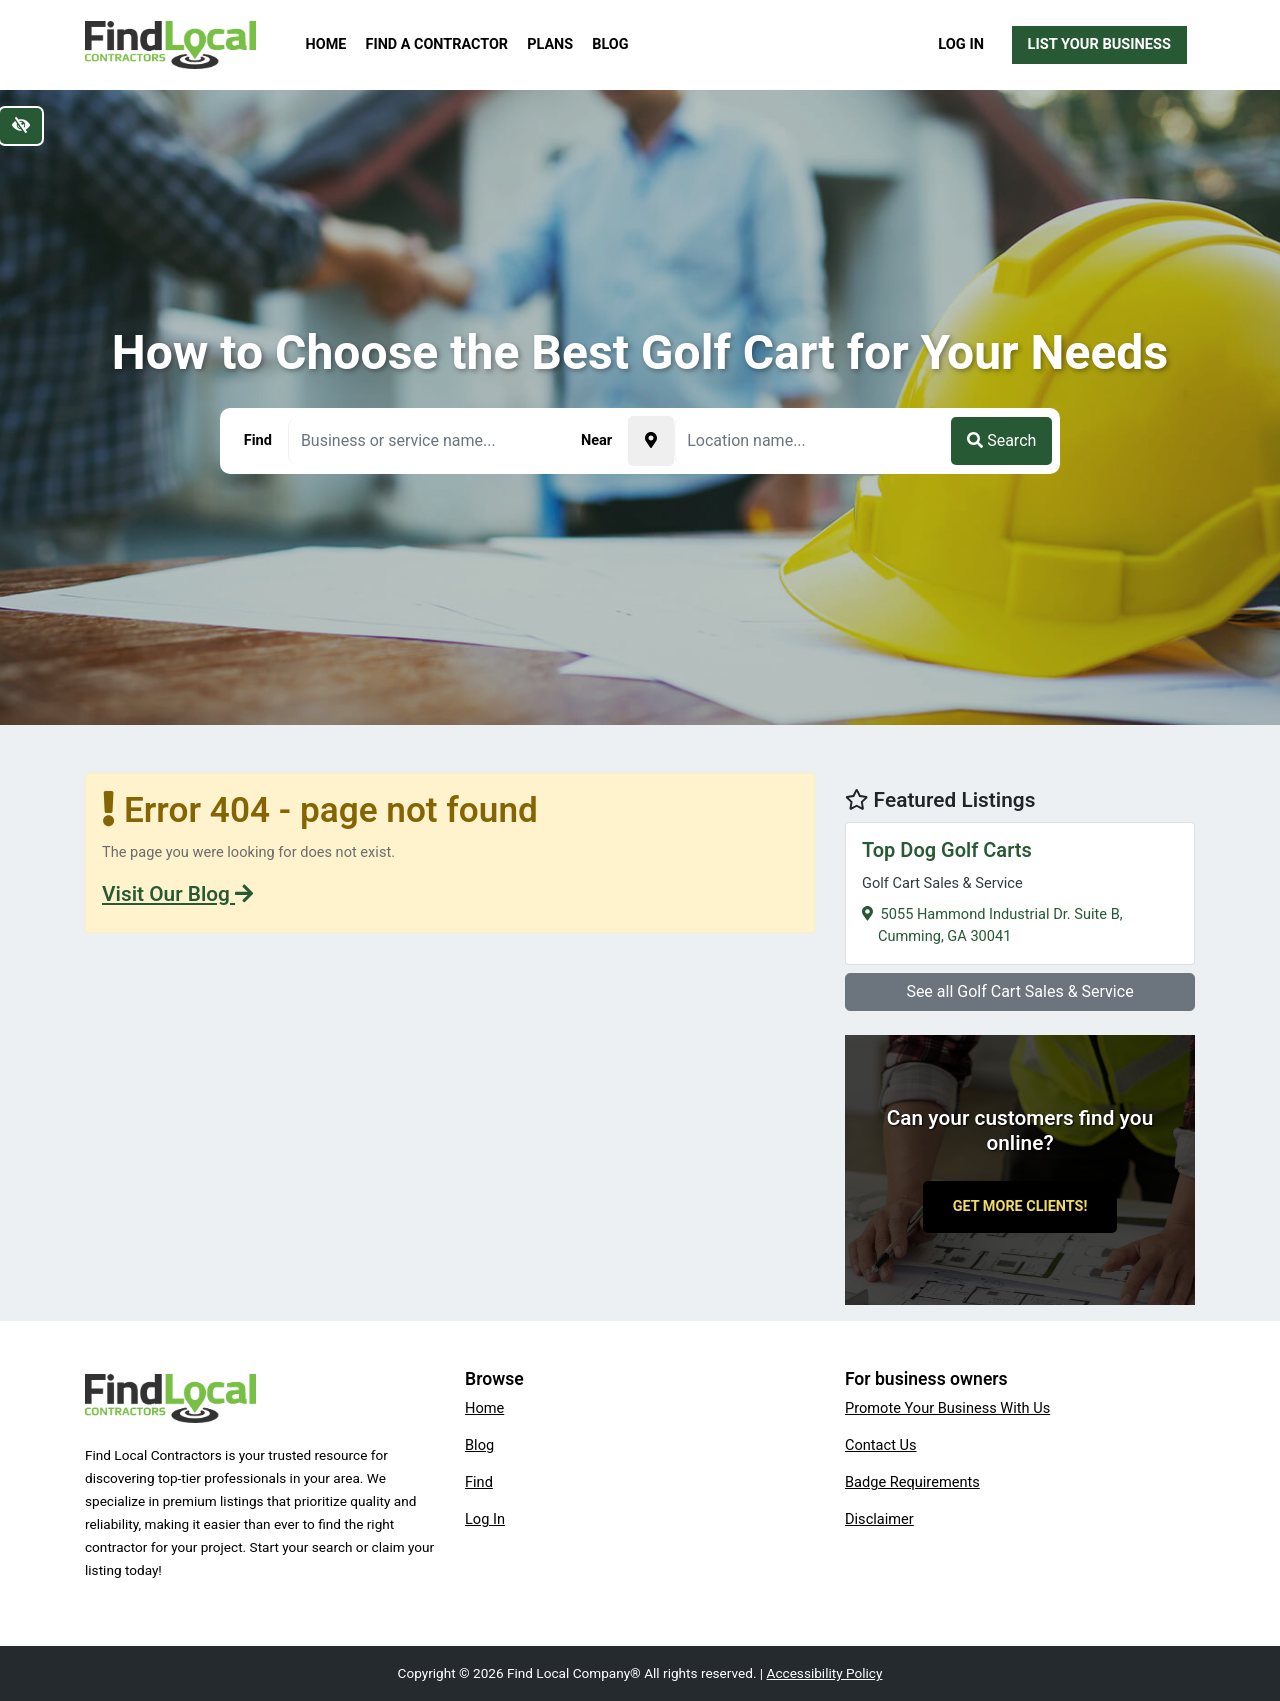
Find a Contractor (437, 44)
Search (1001, 440)
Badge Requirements (912, 1482)
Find (479, 1482)
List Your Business (1099, 44)
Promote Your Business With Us (947, 1408)
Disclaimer (879, 1519)
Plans (550, 44)
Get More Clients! (1020, 1206)
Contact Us (881, 1445)
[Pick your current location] (651, 441)
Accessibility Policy (825, 1673)
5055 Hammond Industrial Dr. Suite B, (1020, 890)
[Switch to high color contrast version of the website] (21, 126)
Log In (961, 44)
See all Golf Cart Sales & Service (1019, 991)
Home (326, 44)
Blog (610, 44)
